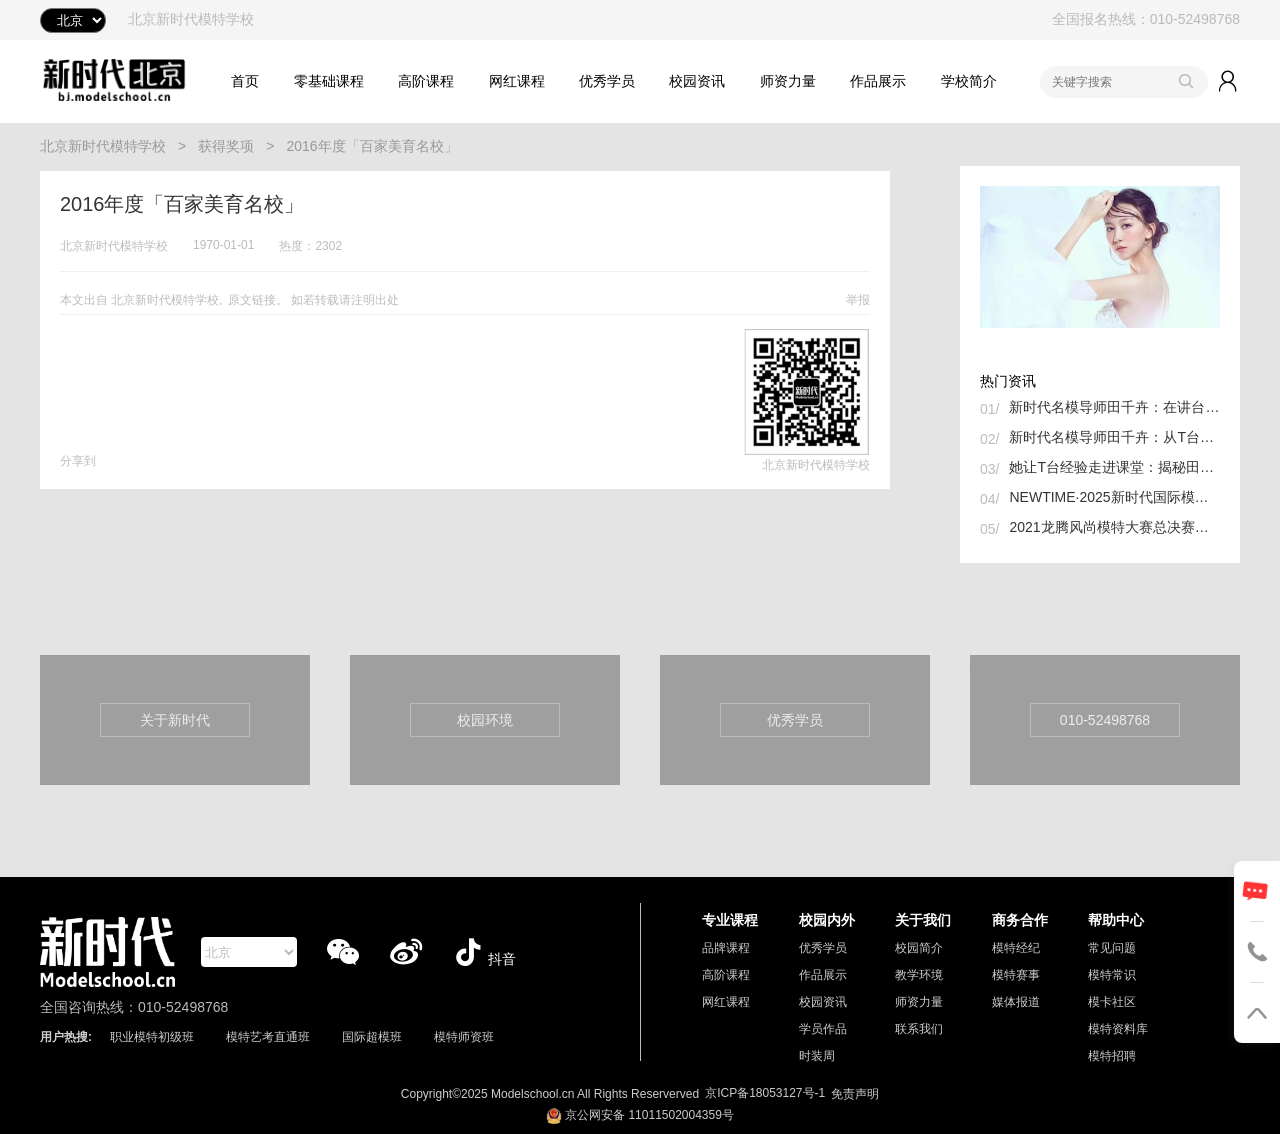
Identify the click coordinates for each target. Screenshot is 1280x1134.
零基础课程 (329, 81)
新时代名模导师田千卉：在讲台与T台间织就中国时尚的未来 (1114, 407)
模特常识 (1112, 975)
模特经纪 (1016, 948)
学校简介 (969, 81)
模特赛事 (1016, 975)
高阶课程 (426, 81)
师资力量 (788, 81)
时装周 (817, 1056)
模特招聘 (1112, 1056)
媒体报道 (1016, 1002)
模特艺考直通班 (268, 1037)
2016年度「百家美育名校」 (371, 146)
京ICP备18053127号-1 (765, 1093)
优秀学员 (607, 81)
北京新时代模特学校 (103, 146)
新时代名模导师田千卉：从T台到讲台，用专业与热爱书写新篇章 (1114, 437)
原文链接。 (258, 300)
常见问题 (1112, 948)
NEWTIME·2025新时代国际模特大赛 (1114, 497)
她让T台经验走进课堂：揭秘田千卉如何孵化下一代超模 (1114, 467)
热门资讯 (1008, 381)
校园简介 (919, 948)
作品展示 (878, 81)
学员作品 (823, 1029)
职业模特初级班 (152, 1037)
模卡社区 (1112, 1002)
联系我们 (919, 1029)
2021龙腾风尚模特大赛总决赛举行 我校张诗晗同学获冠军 (1114, 527)
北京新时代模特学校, (166, 300)
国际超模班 (372, 1037)
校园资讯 (697, 81)
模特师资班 (464, 1037)
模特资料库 (1118, 1029)
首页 (245, 81)
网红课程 (517, 81)
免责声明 (855, 1094)
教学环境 (919, 975)
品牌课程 (726, 948)
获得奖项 (226, 146)
